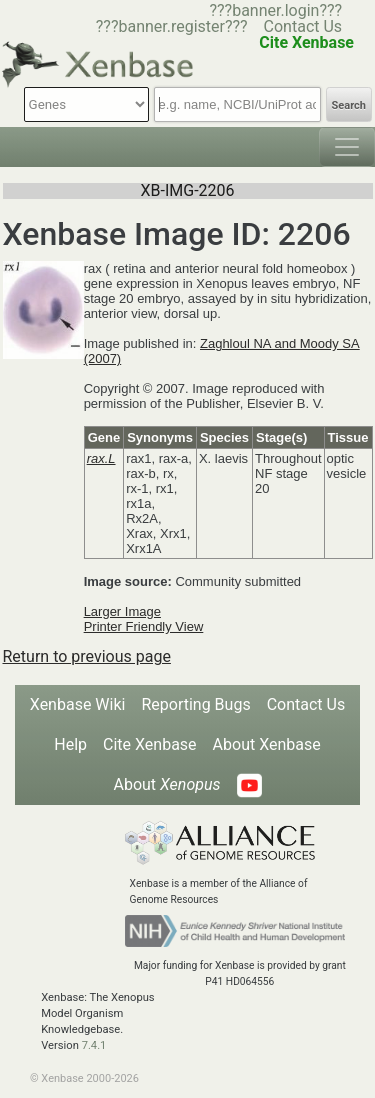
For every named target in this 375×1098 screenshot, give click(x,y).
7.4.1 (94, 1045)
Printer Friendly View (144, 626)
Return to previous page (87, 656)
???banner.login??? (275, 10)
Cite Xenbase (150, 744)
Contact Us (303, 26)
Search (349, 105)
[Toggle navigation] (347, 147)
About (166, 784)
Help (70, 744)
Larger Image (122, 611)
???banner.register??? (172, 26)
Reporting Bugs (195, 704)
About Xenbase (267, 744)
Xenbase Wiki (78, 704)
